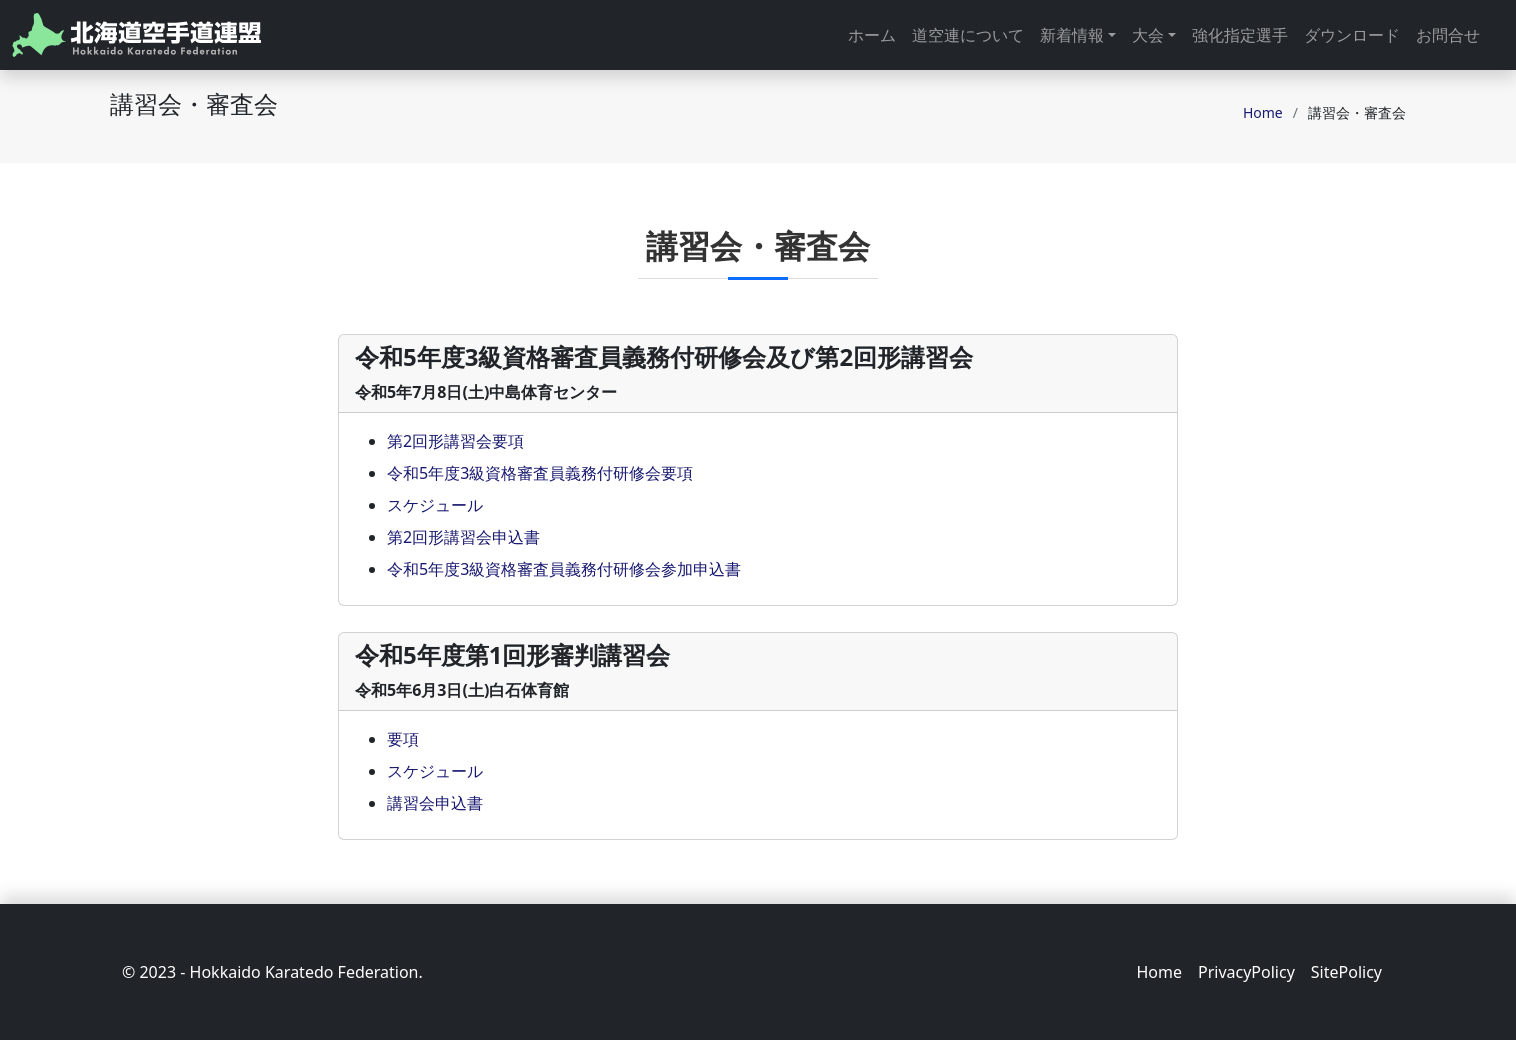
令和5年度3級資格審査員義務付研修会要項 (540, 473)
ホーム (872, 35)
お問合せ (1448, 35)
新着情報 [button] (1072, 35)
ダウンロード (1352, 35)
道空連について (968, 35)
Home (1263, 112)
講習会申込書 (435, 803)
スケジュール (435, 505)
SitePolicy (1346, 972)
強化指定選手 (1240, 35)
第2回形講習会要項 (455, 441)
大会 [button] (1148, 35)
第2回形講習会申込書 (463, 537)
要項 (403, 739)
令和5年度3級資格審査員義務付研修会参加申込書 (564, 569)
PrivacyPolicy (1246, 972)
